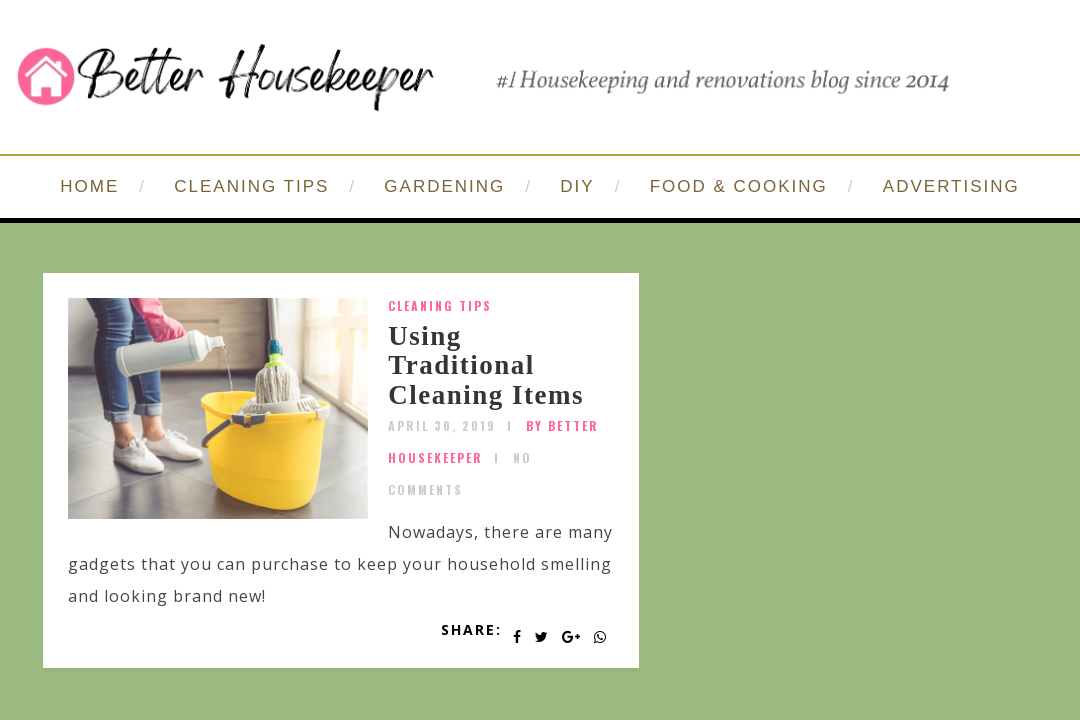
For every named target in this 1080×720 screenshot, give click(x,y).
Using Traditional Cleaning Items (486, 365)
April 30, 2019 (442, 425)
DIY (577, 186)
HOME (89, 186)
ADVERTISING (951, 186)
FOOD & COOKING (739, 186)
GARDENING (444, 186)
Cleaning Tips (440, 305)
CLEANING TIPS (251, 186)
